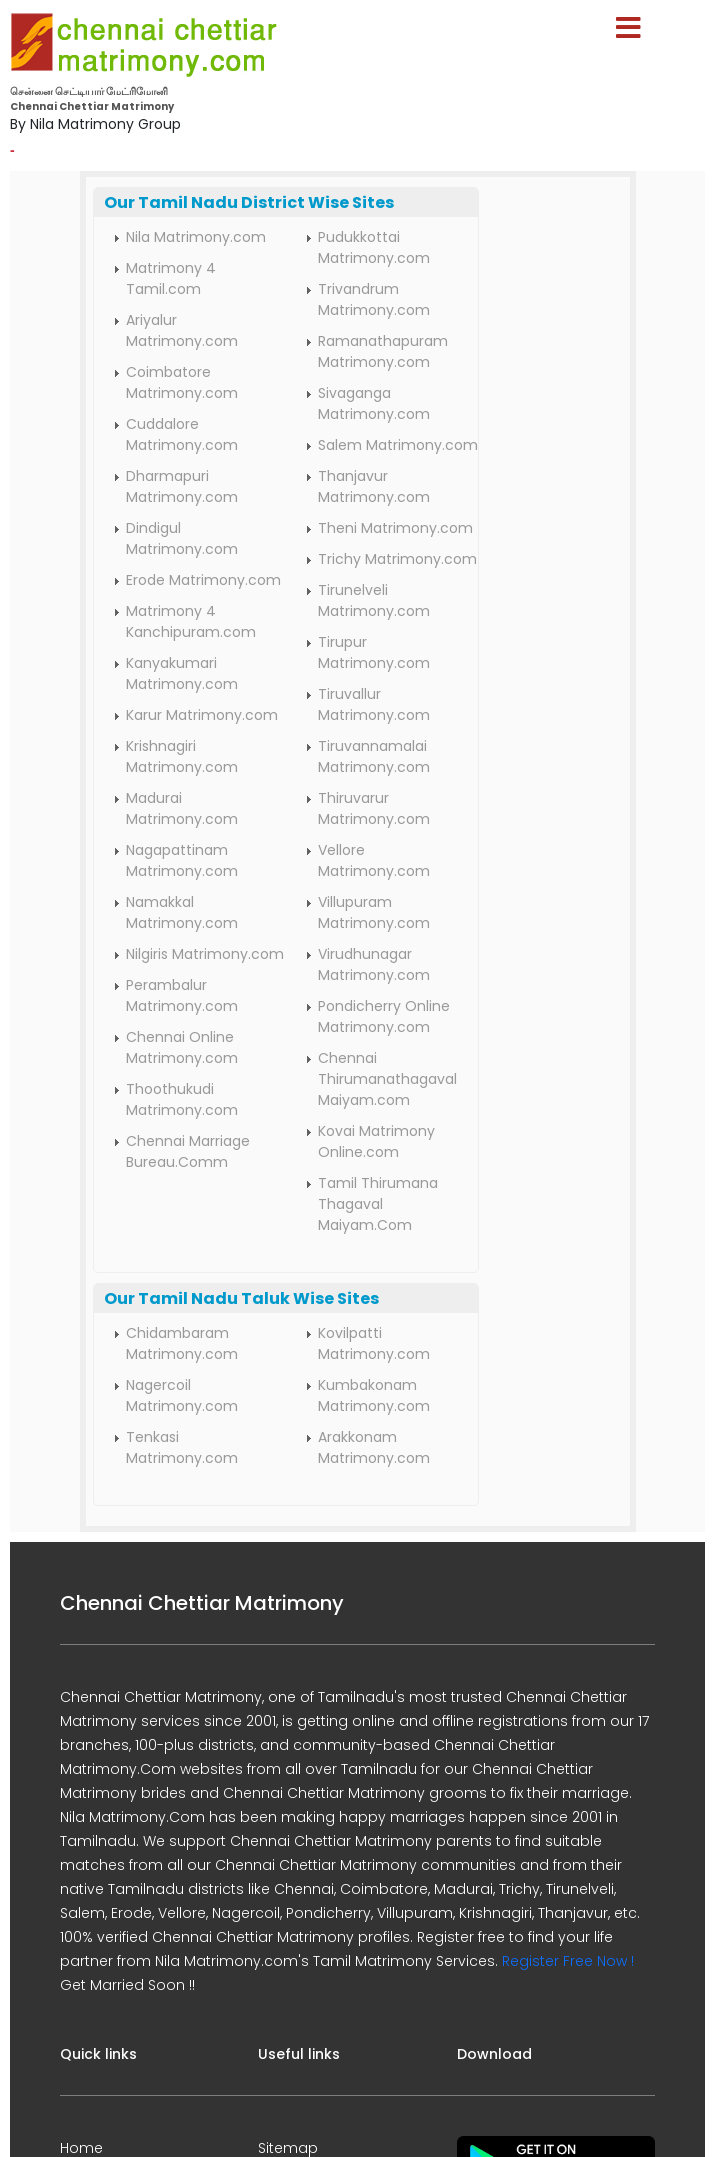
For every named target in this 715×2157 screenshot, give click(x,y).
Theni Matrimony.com (395, 528)
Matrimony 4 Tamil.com (171, 278)
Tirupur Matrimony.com (374, 652)
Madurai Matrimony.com (182, 808)
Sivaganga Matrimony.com (374, 403)
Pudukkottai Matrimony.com (374, 247)
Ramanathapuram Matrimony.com (383, 351)
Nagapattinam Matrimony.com (182, 860)
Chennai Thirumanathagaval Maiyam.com (387, 1079)
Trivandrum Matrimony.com (374, 299)
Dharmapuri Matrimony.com (182, 486)
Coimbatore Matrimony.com (182, 382)
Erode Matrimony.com (203, 580)
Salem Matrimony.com (398, 445)
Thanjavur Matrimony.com (374, 486)
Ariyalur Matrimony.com (182, 330)
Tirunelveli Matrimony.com (374, 600)
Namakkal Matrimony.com (182, 912)
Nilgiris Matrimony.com (205, 954)
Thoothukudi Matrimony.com (182, 1099)
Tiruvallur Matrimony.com (374, 704)
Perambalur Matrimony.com (182, 995)
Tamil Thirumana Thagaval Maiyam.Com (378, 1204)
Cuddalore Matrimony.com (182, 434)
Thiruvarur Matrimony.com (374, 808)
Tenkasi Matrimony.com (182, 1447)
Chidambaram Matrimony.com (182, 1343)
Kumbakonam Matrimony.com (374, 1395)
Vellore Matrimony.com (374, 860)
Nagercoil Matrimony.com (182, 1395)
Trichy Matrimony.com (397, 559)
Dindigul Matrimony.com (182, 538)
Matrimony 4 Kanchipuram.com (191, 621)
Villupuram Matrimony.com (374, 912)
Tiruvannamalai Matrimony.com (374, 756)
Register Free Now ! (568, 1961)
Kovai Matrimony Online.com (376, 1141)
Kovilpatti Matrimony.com (374, 1343)
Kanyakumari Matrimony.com (182, 673)
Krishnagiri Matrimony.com (182, 756)
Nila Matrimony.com (196, 237)
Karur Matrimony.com (202, 715)
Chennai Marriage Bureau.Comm (188, 1151)
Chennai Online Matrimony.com (182, 1047)
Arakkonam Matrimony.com (374, 1447)
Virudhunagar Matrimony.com (374, 964)
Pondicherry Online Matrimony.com (384, 1016)
